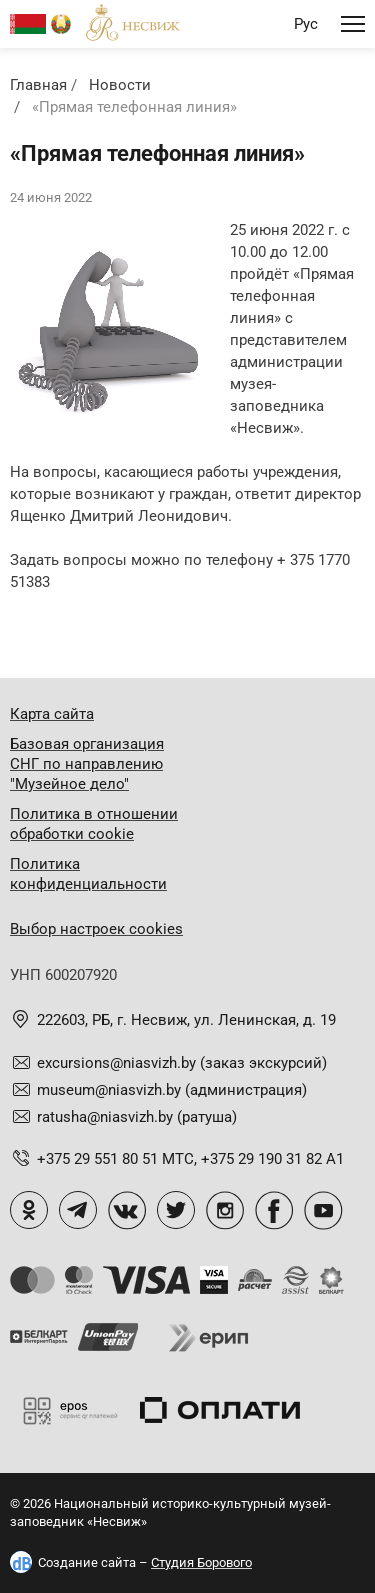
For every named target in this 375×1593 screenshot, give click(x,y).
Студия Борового (201, 1562)
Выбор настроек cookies (96, 929)
